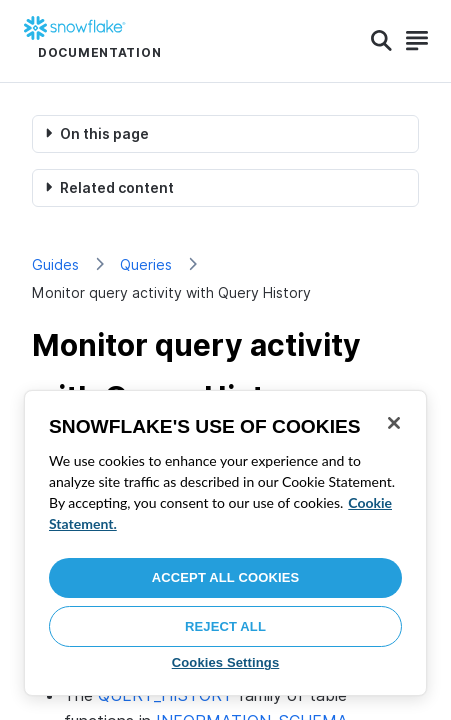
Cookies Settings (226, 662)
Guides (55, 264)
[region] (225, 543)
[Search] (381, 41)
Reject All (225, 626)
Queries (146, 264)
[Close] (394, 423)
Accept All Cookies (226, 577)
